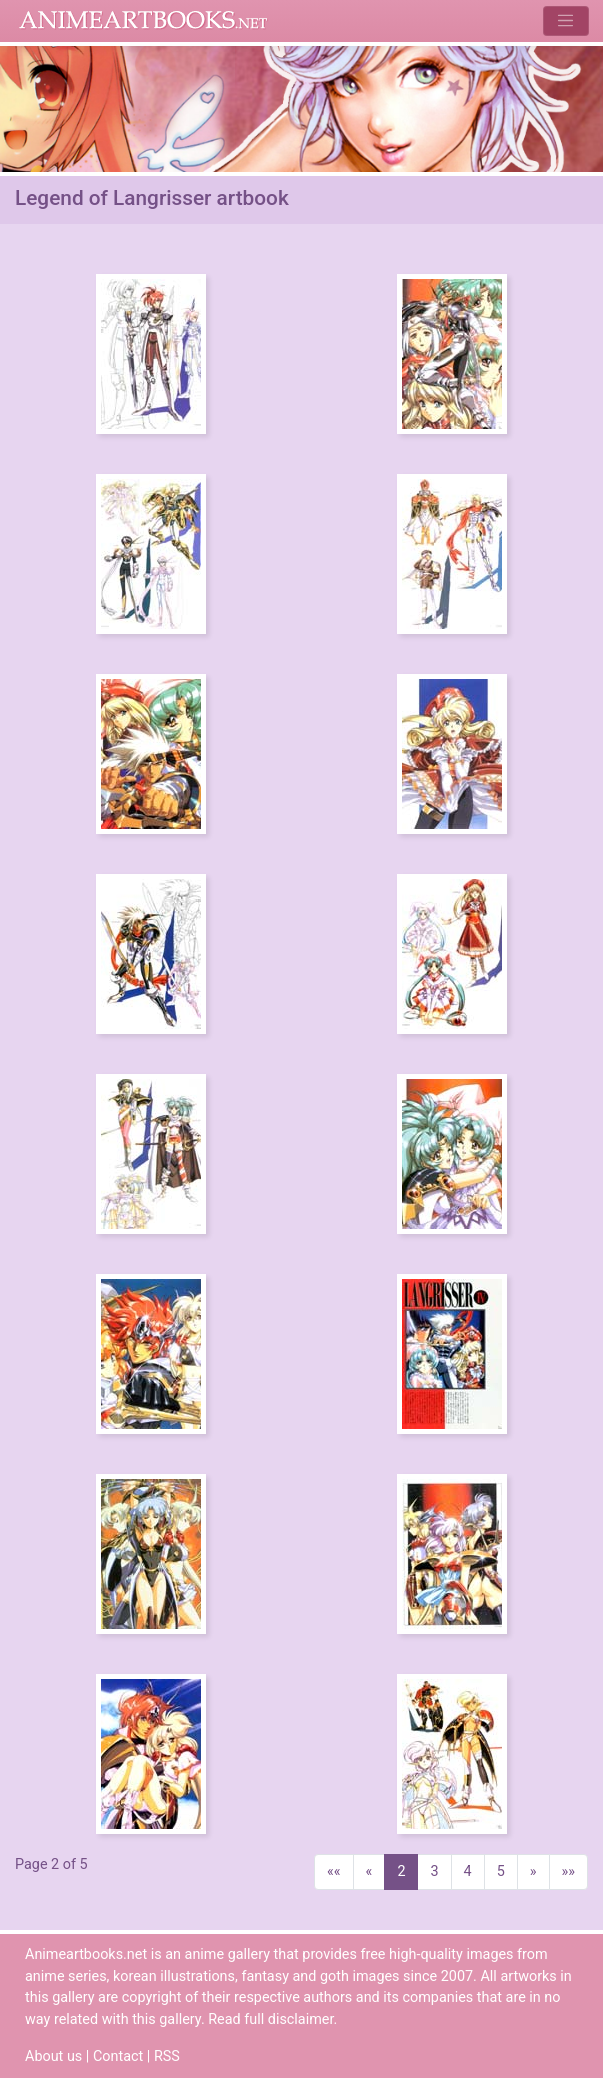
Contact (118, 2056)
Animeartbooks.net (143, 21)
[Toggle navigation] (565, 20)
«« (334, 1871)
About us (53, 2056)
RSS (167, 2056)
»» (569, 1871)
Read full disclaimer (270, 2019)
